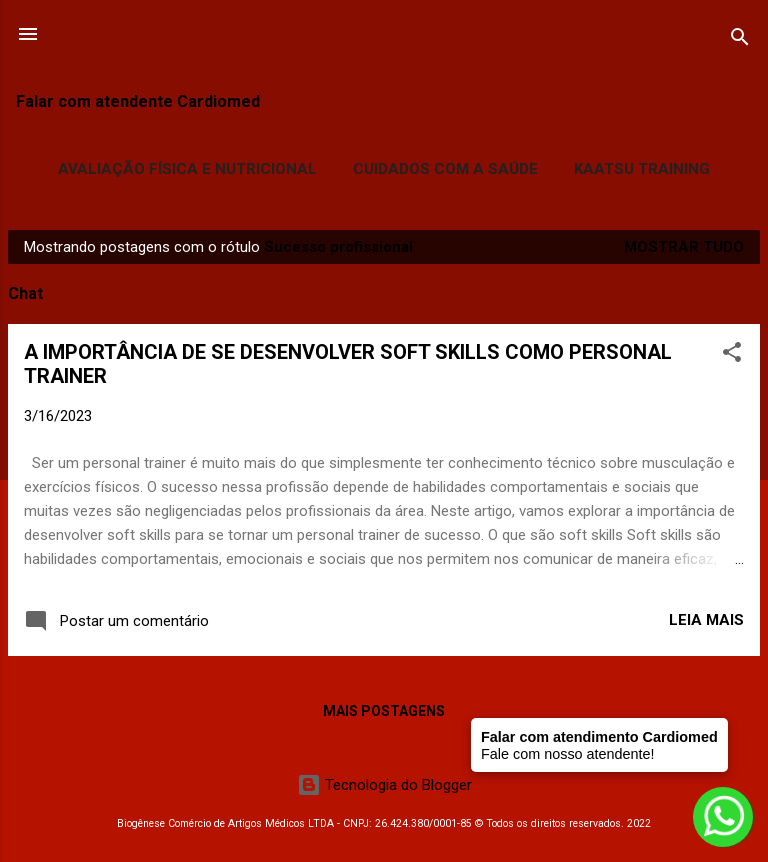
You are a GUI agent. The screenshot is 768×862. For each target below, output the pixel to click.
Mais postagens (384, 711)
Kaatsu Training (642, 169)
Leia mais (706, 620)
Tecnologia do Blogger (384, 785)
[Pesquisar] (740, 40)
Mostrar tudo (684, 247)
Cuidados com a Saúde (445, 169)
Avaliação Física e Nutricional (187, 169)
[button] (732, 355)
